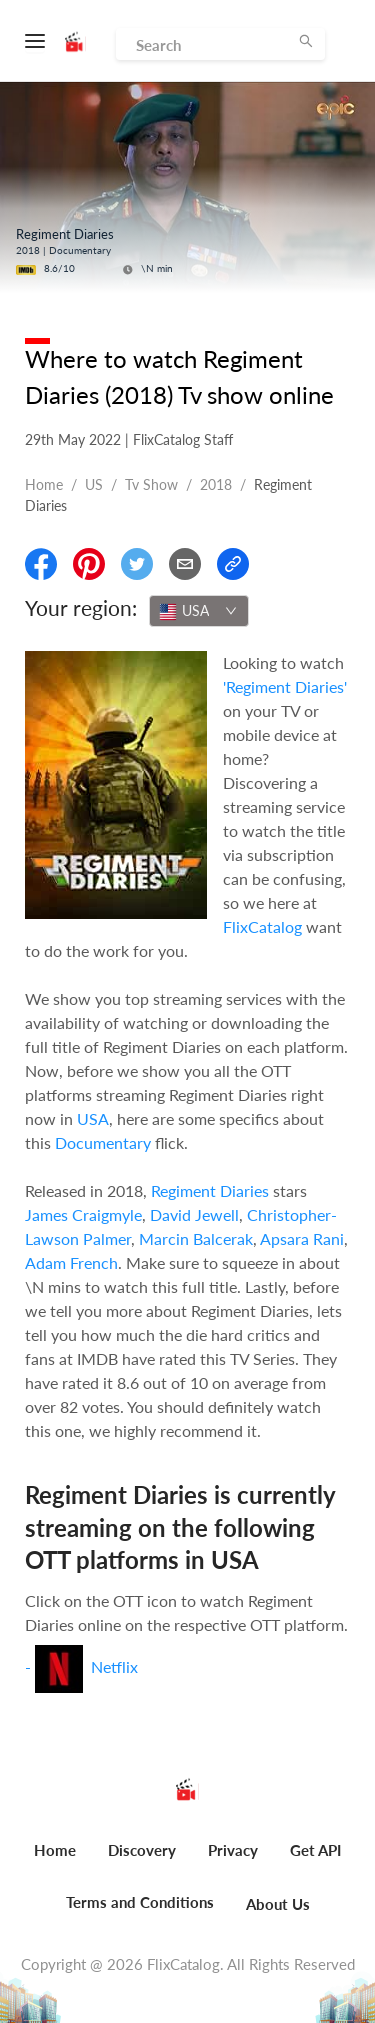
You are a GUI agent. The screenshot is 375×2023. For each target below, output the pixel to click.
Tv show (151, 484)
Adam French (71, 1262)
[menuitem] (55, 1861)
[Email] (185, 564)
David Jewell (194, 1214)
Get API (315, 1850)
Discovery (142, 1850)
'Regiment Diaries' (285, 686)
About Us (278, 1904)
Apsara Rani (302, 1238)
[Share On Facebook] (41, 564)
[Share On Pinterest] (89, 564)
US (94, 484)
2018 (216, 484)
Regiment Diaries (210, 1190)
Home (44, 484)
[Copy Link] (233, 564)
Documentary (103, 1142)
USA (93, 1118)
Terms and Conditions (140, 1902)
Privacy (233, 1850)
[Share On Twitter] (137, 564)
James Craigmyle (83, 1214)
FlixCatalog (262, 926)
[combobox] (199, 611)
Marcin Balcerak (196, 1238)
